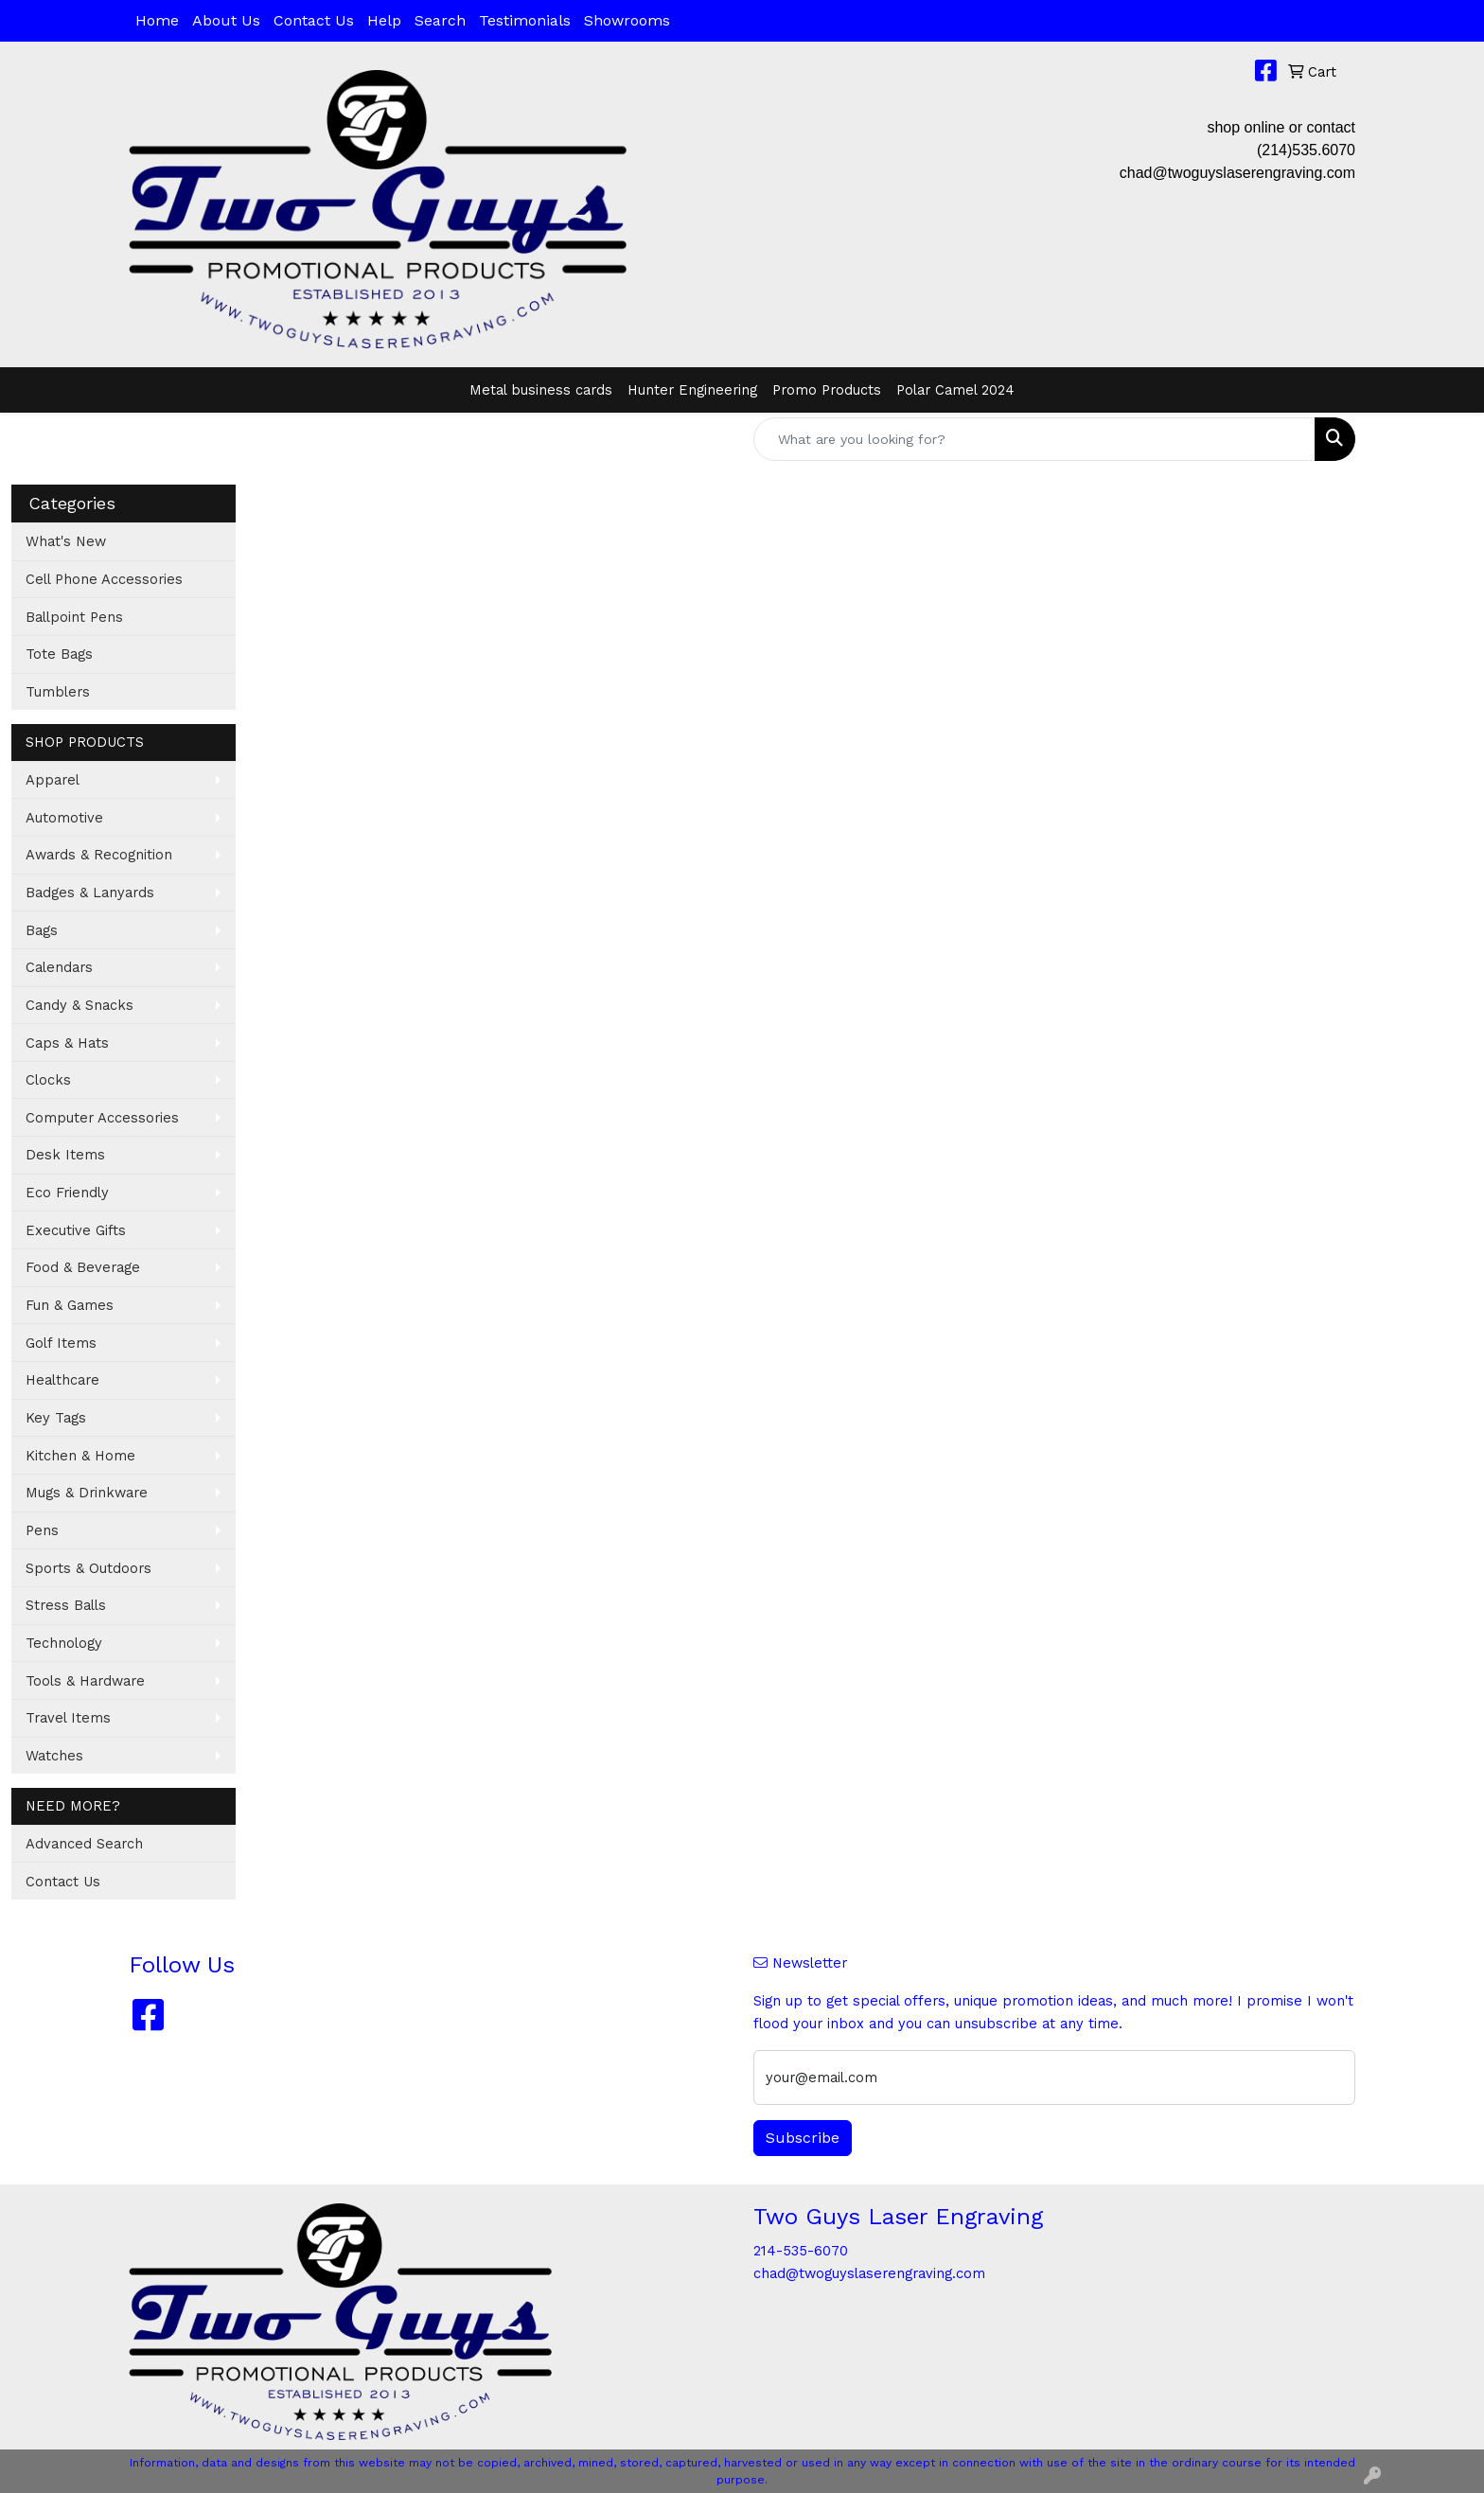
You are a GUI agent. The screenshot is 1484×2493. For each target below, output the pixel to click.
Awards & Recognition (99, 854)
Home (157, 20)
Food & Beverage (83, 1267)
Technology (64, 1643)
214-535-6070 (800, 2250)
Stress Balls (66, 1605)
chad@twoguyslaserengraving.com (1237, 173)
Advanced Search (84, 1843)
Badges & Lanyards (90, 892)
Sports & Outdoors (88, 1568)
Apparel (53, 779)
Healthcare (62, 1379)
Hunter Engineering (692, 389)
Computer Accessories (102, 1117)
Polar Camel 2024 (955, 389)
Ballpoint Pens (74, 617)
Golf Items (61, 1343)
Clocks (48, 1079)
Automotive (64, 817)
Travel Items (68, 1717)
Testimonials (525, 20)
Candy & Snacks (79, 1005)
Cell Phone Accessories (104, 579)
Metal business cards (540, 389)
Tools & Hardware (85, 1680)
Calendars (59, 967)
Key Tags (56, 1417)
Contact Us (314, 20)
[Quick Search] (1034, 439)
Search (440, 20)
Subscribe (802, 2138)
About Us (226, 20)
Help (384, 20)
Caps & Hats (67, 1043)
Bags (42, 930)
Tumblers (58, 691)
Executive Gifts (76, 1230)
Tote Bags (59, 654)
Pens (42, 1530)
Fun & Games (70, 1305)
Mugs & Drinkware (87, 1492)
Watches (54, 1755)
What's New (66, 541)
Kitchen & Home (80, 1455)
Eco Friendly (67, 1192)
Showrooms (627, 20)
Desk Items (65, 1154)
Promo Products (826, 389)
